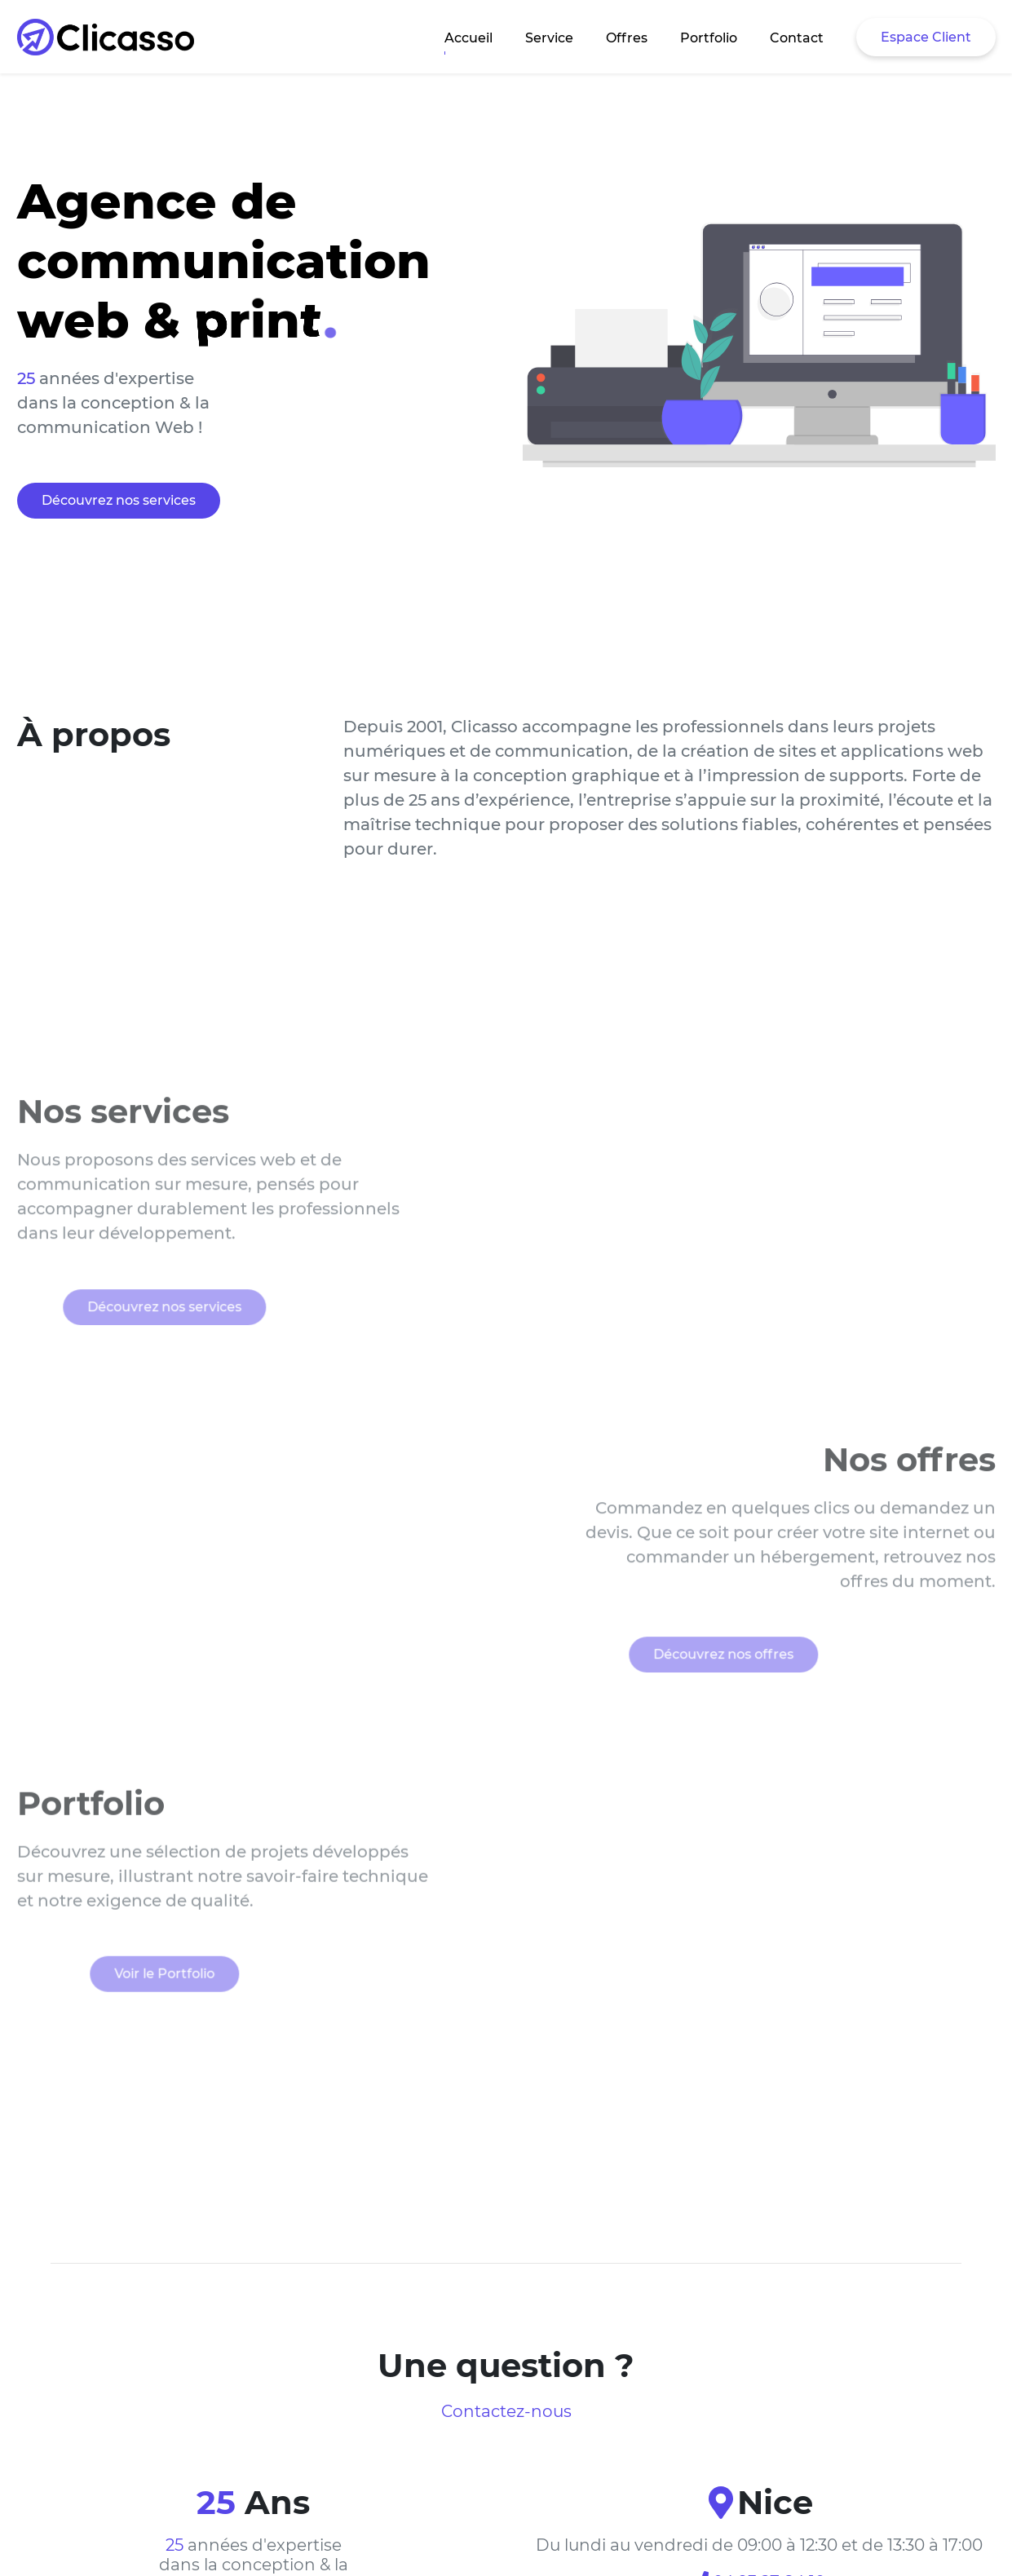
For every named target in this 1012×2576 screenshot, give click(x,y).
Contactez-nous (506, 2411)
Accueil (468, 38)
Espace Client (926, 37)
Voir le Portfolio (124, 1994)
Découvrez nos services (119, 500)
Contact (797, 38)
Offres (626, 38)
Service (549, 38)
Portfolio (708, 38)
